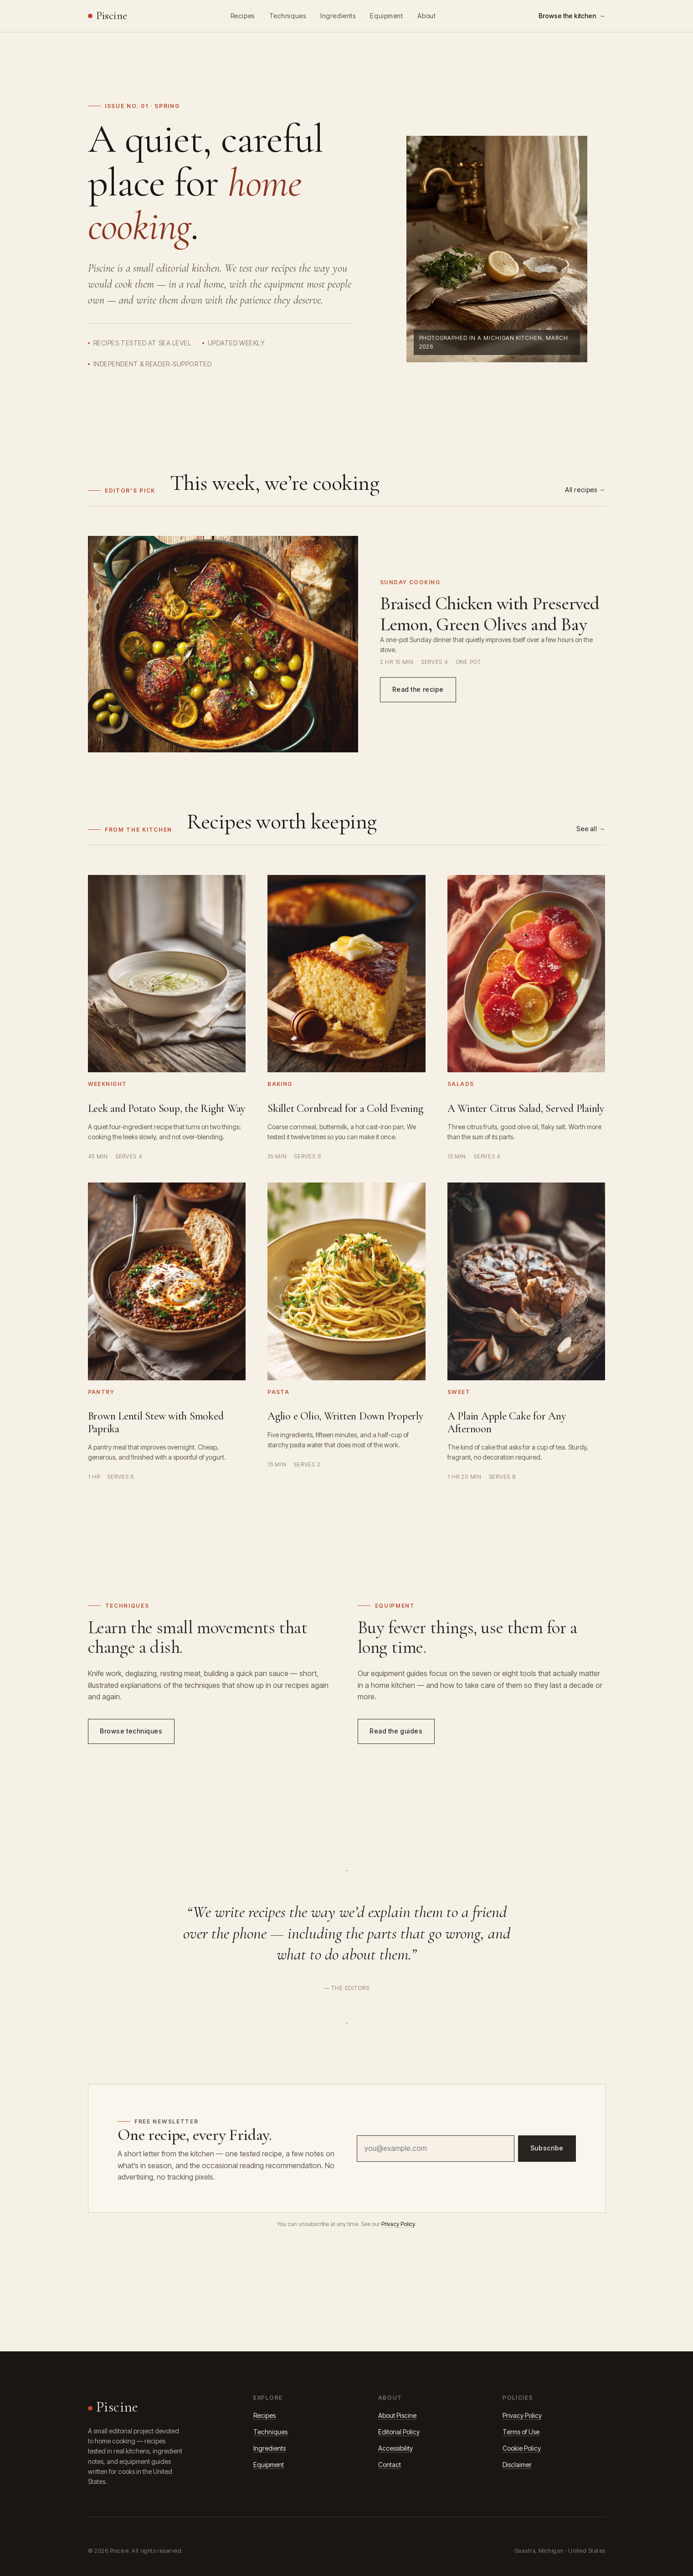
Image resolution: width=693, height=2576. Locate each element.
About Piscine (397, 2415)
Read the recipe (418, 691)
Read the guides (396, 1733)
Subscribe (547, 2150)
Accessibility (395, 2448)
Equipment (386, 16)
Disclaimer (517, 2464)
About (426, 16)
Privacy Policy (398, 2224)
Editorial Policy (399, 2432)
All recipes (581, 490)
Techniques (287, 16)
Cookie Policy (522, 2448)
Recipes (243, 16)
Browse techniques (131, 1733)
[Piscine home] (108, 16)
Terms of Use (521, 2432)
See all (586, 829)
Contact (389, 2464)
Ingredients (337, 16)
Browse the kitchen (567, 16)
